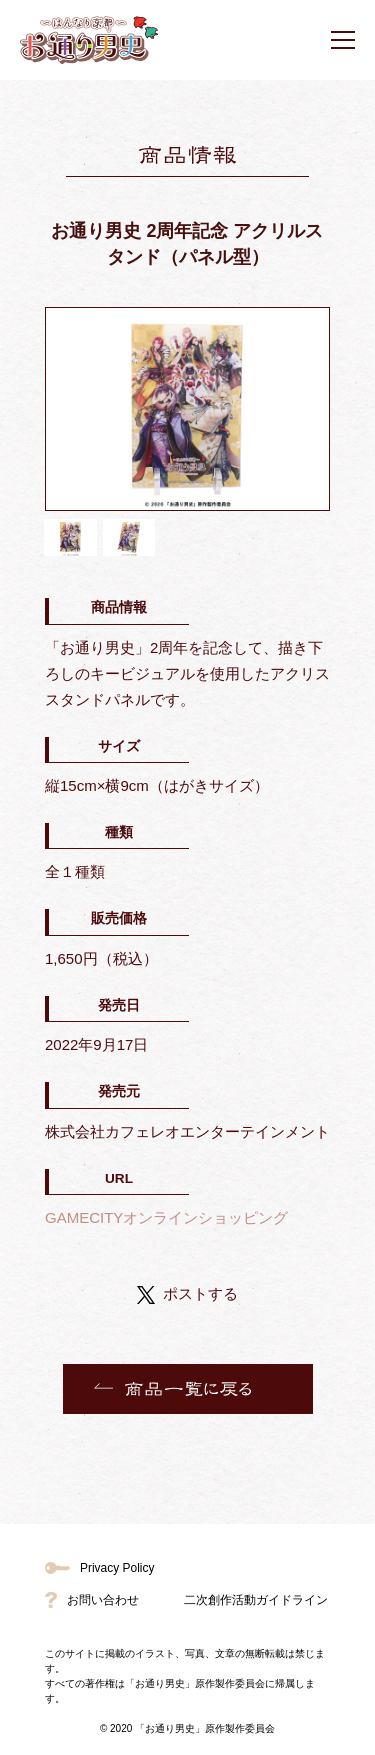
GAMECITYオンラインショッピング (166, 1217)
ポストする (187, 1293)
